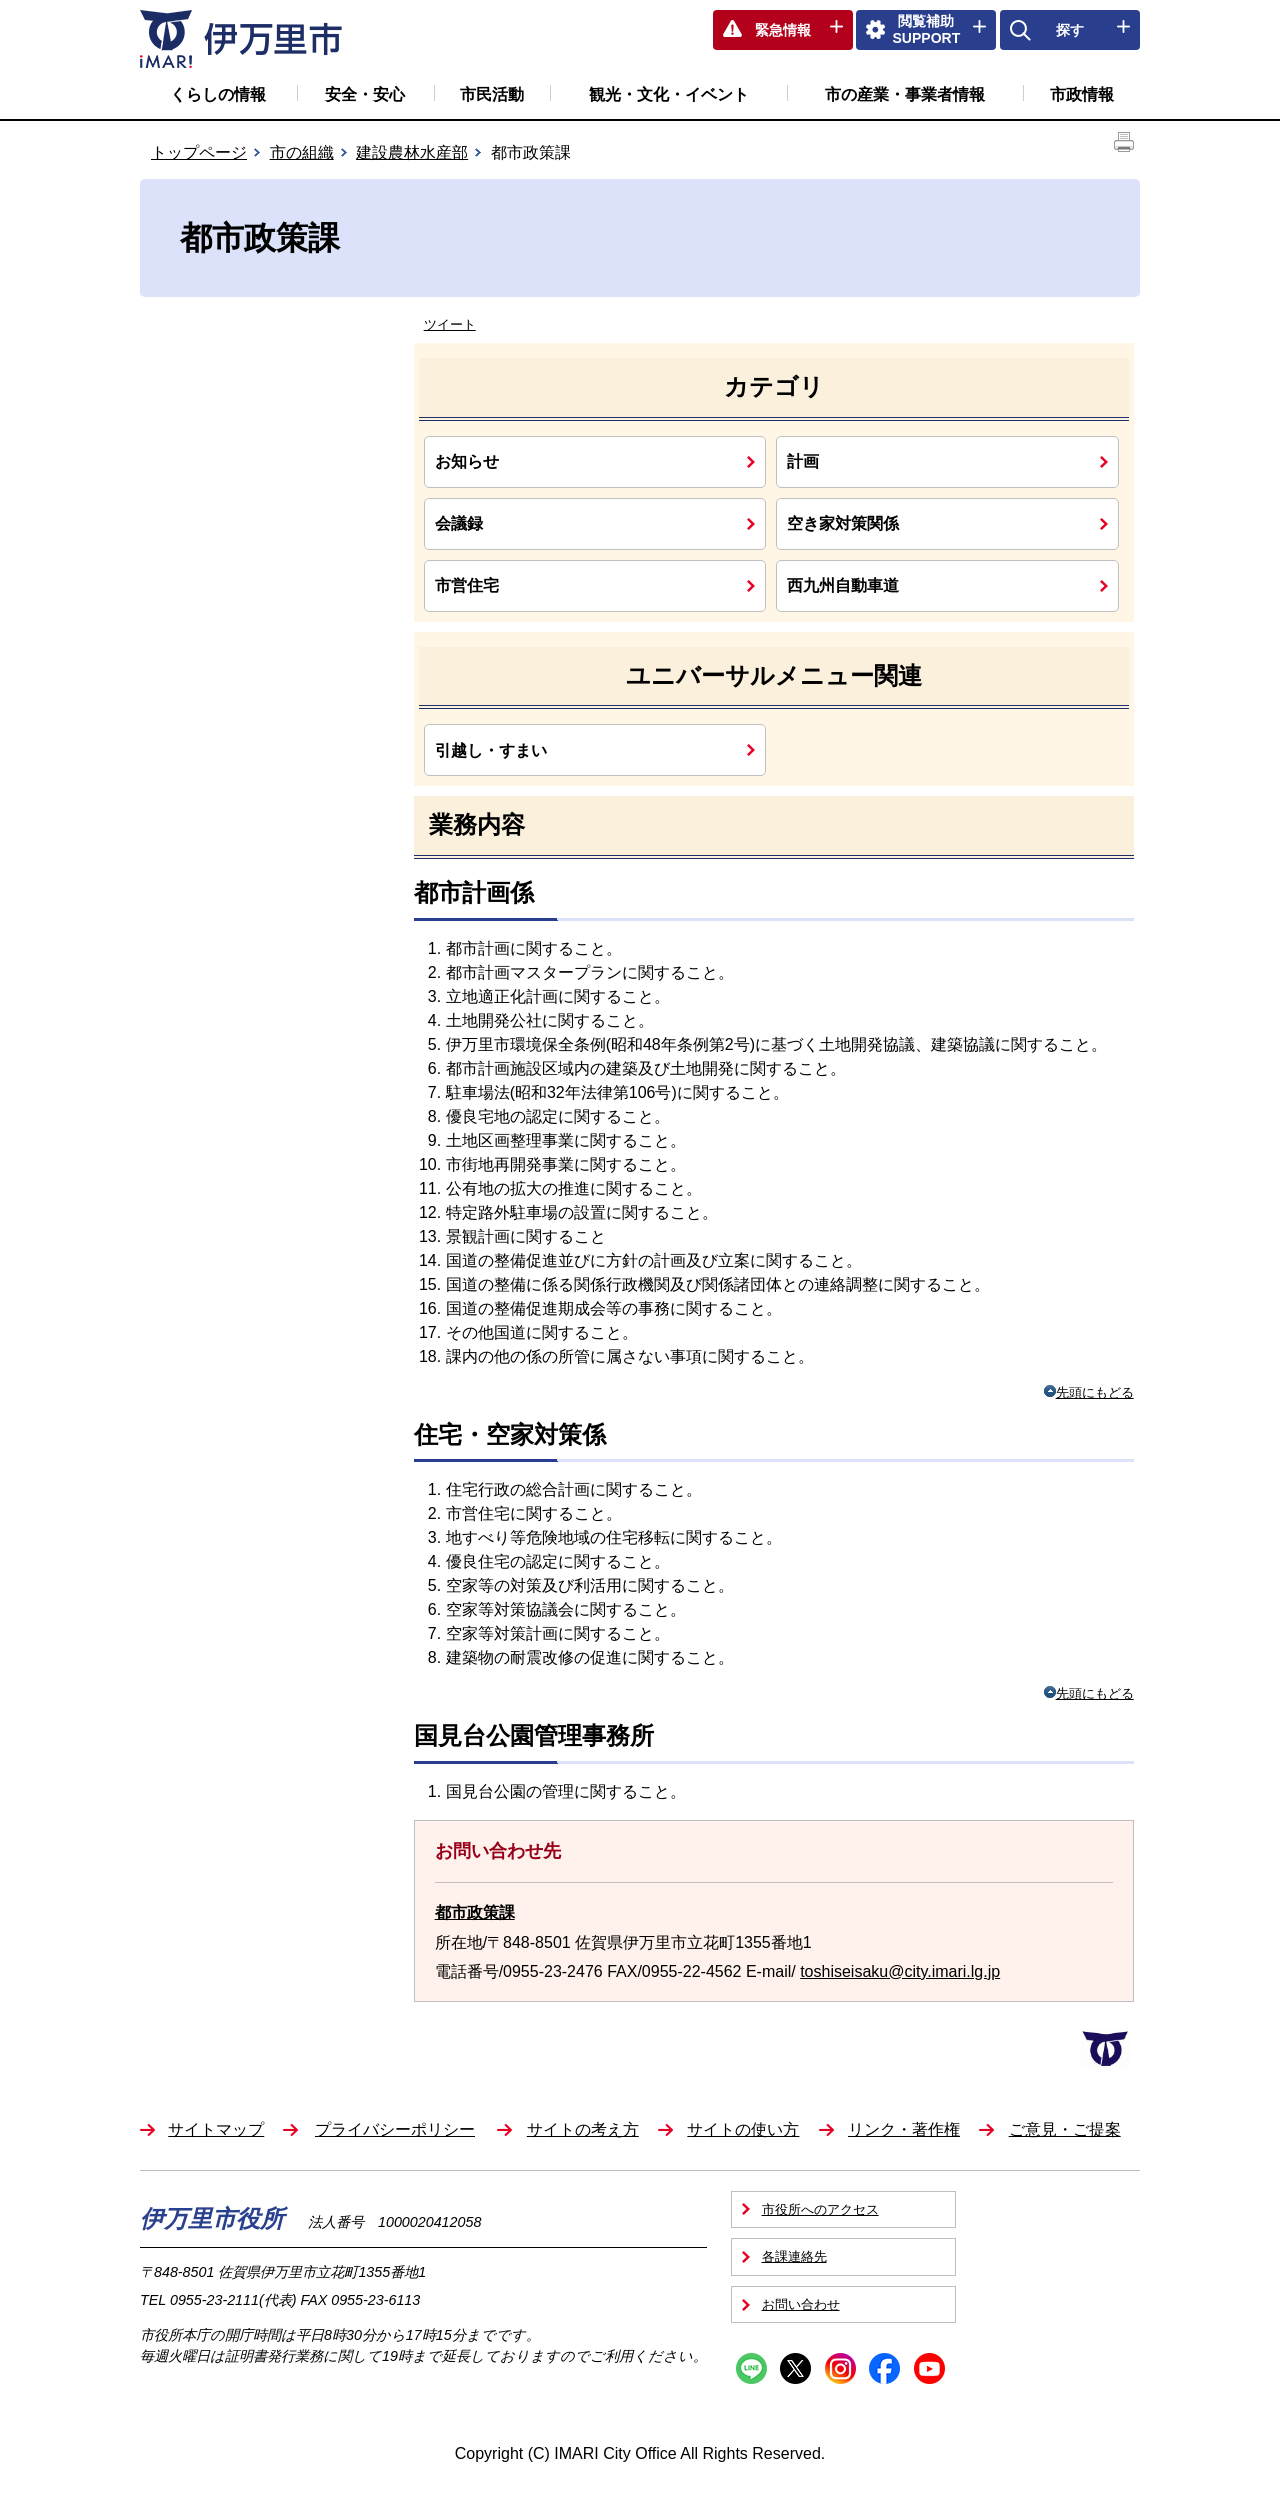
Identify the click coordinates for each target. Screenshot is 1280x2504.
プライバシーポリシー (395, 2129)
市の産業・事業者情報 (905, 94)
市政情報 (1082, 94)
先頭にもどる (1089, 1392)
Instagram (840, 2368)
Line (751, 2368)
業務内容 (477, 824)
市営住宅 (467, 585)
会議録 (459, 523)
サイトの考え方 (583, 2129)
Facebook (884, 2368)
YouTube (929, 2368)
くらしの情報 (218, 94)
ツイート (450, 324)
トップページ (199, 152)
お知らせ (467, 461)
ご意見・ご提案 (1065, 2129)
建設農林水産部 (412, 152)
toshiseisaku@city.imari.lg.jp (900, 1971)
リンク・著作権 (904, 2129)
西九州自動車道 (843, 585)
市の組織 (302, 152)
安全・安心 (365, 94)
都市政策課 (475, 1912)
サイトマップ (216, 2129)
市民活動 (492, 94)
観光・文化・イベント (669, 94)
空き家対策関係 (843, 523)
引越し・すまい (491, 750)
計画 (803, 461)
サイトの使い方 (743, 2129)
